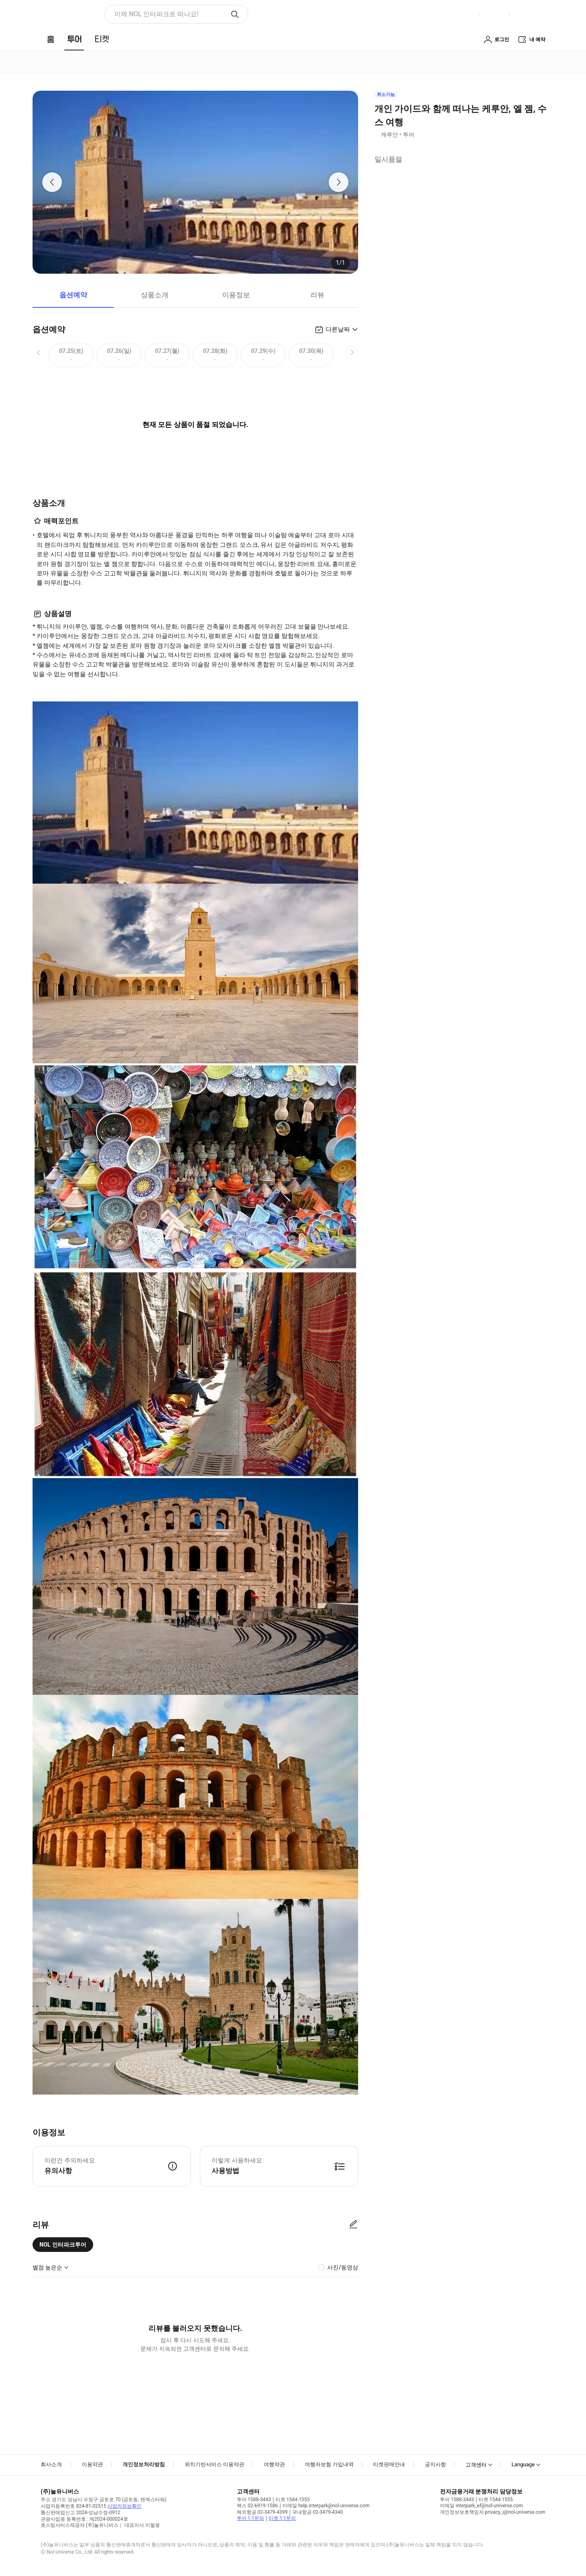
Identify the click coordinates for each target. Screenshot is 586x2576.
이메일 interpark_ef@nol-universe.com (481, 2505)
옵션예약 (73, 295)
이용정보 (236, 295)
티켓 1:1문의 (282, 2518)
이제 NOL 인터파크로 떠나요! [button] (156, 14)
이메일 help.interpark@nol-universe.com (326, 2505)
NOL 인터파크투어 (62, 2244)
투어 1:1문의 (250, 2518)
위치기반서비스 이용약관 (214, 2464)
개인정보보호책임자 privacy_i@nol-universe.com (492, 2512)
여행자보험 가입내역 (329, 2464)
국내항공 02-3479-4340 (317, 2512)
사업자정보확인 (124, 2506)
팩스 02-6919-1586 (257, 2505)
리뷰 (317, 295)
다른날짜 (338, 329)
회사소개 (51, 2464)
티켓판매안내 (389, 2464)
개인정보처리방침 (143, 2464)
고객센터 (476, 2465)
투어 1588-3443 (254, 2499)
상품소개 (154, 295)
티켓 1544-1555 (293, 2499)
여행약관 (274, 2464)
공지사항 (435, 2464)
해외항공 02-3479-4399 (262, 2512)
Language (523, 2464)
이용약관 (92, 2464)
